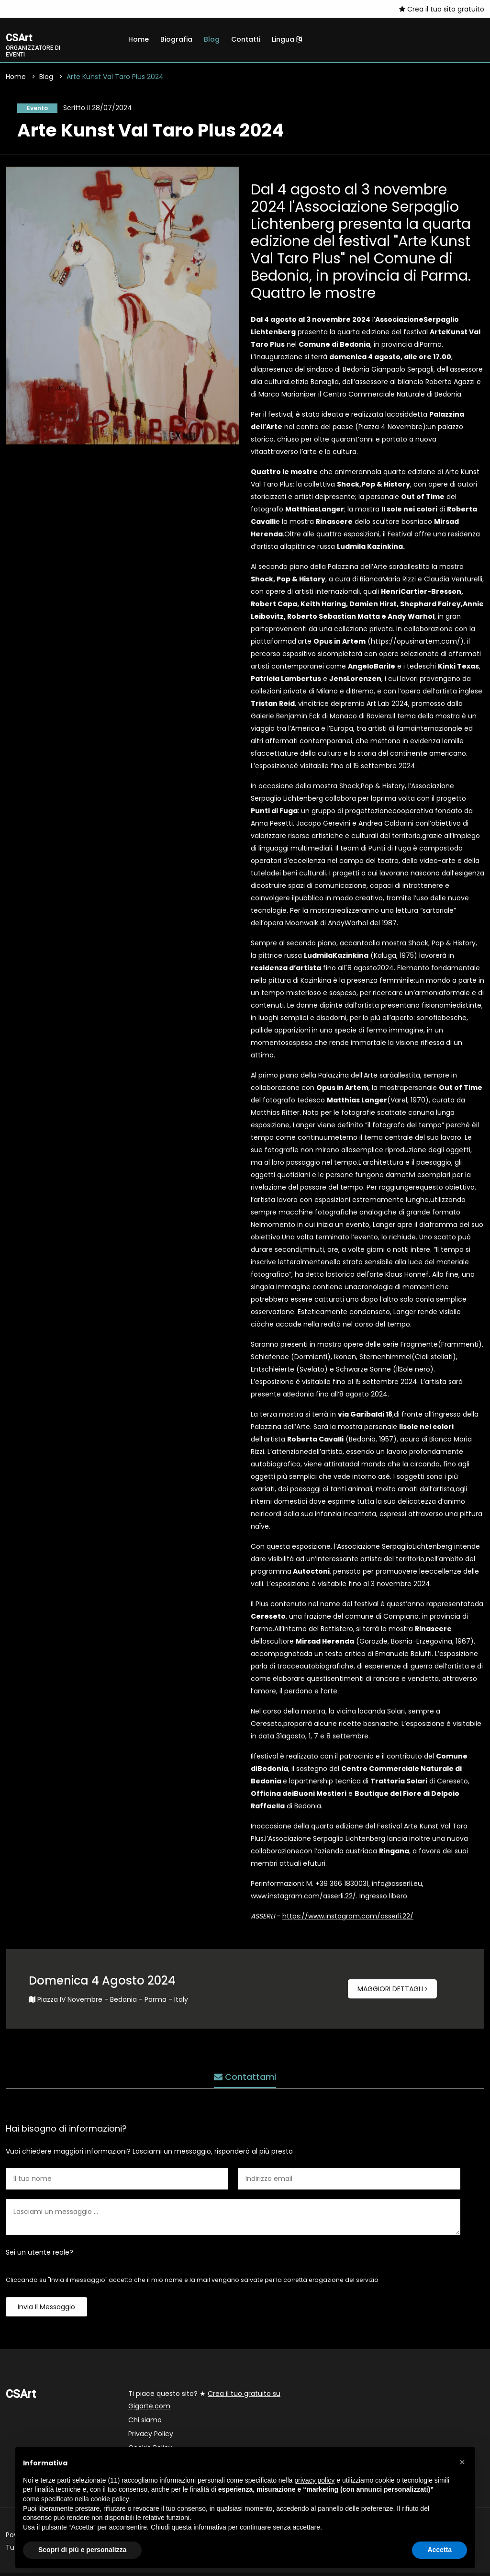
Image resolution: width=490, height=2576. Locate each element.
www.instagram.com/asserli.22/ (303, 1899)
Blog (212, 39)
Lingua (287, 39)
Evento (33, 109)
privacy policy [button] (314, 2480)
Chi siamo (145, 2423)
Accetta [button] (439, 2549)
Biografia (176, 39)
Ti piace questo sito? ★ (204, 2403)
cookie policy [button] (110, 2499)
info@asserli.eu (397, 1887)
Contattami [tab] (245, 2075)
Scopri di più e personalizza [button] (82, 2549)
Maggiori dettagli (392, 1992)
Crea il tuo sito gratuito (441, 9)
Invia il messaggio (46, 2310)
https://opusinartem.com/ (415, 644)
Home (138, 39)
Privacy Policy (150, 2437)
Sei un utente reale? (39, 2255)
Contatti (245, 39)
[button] (462, 2462)
